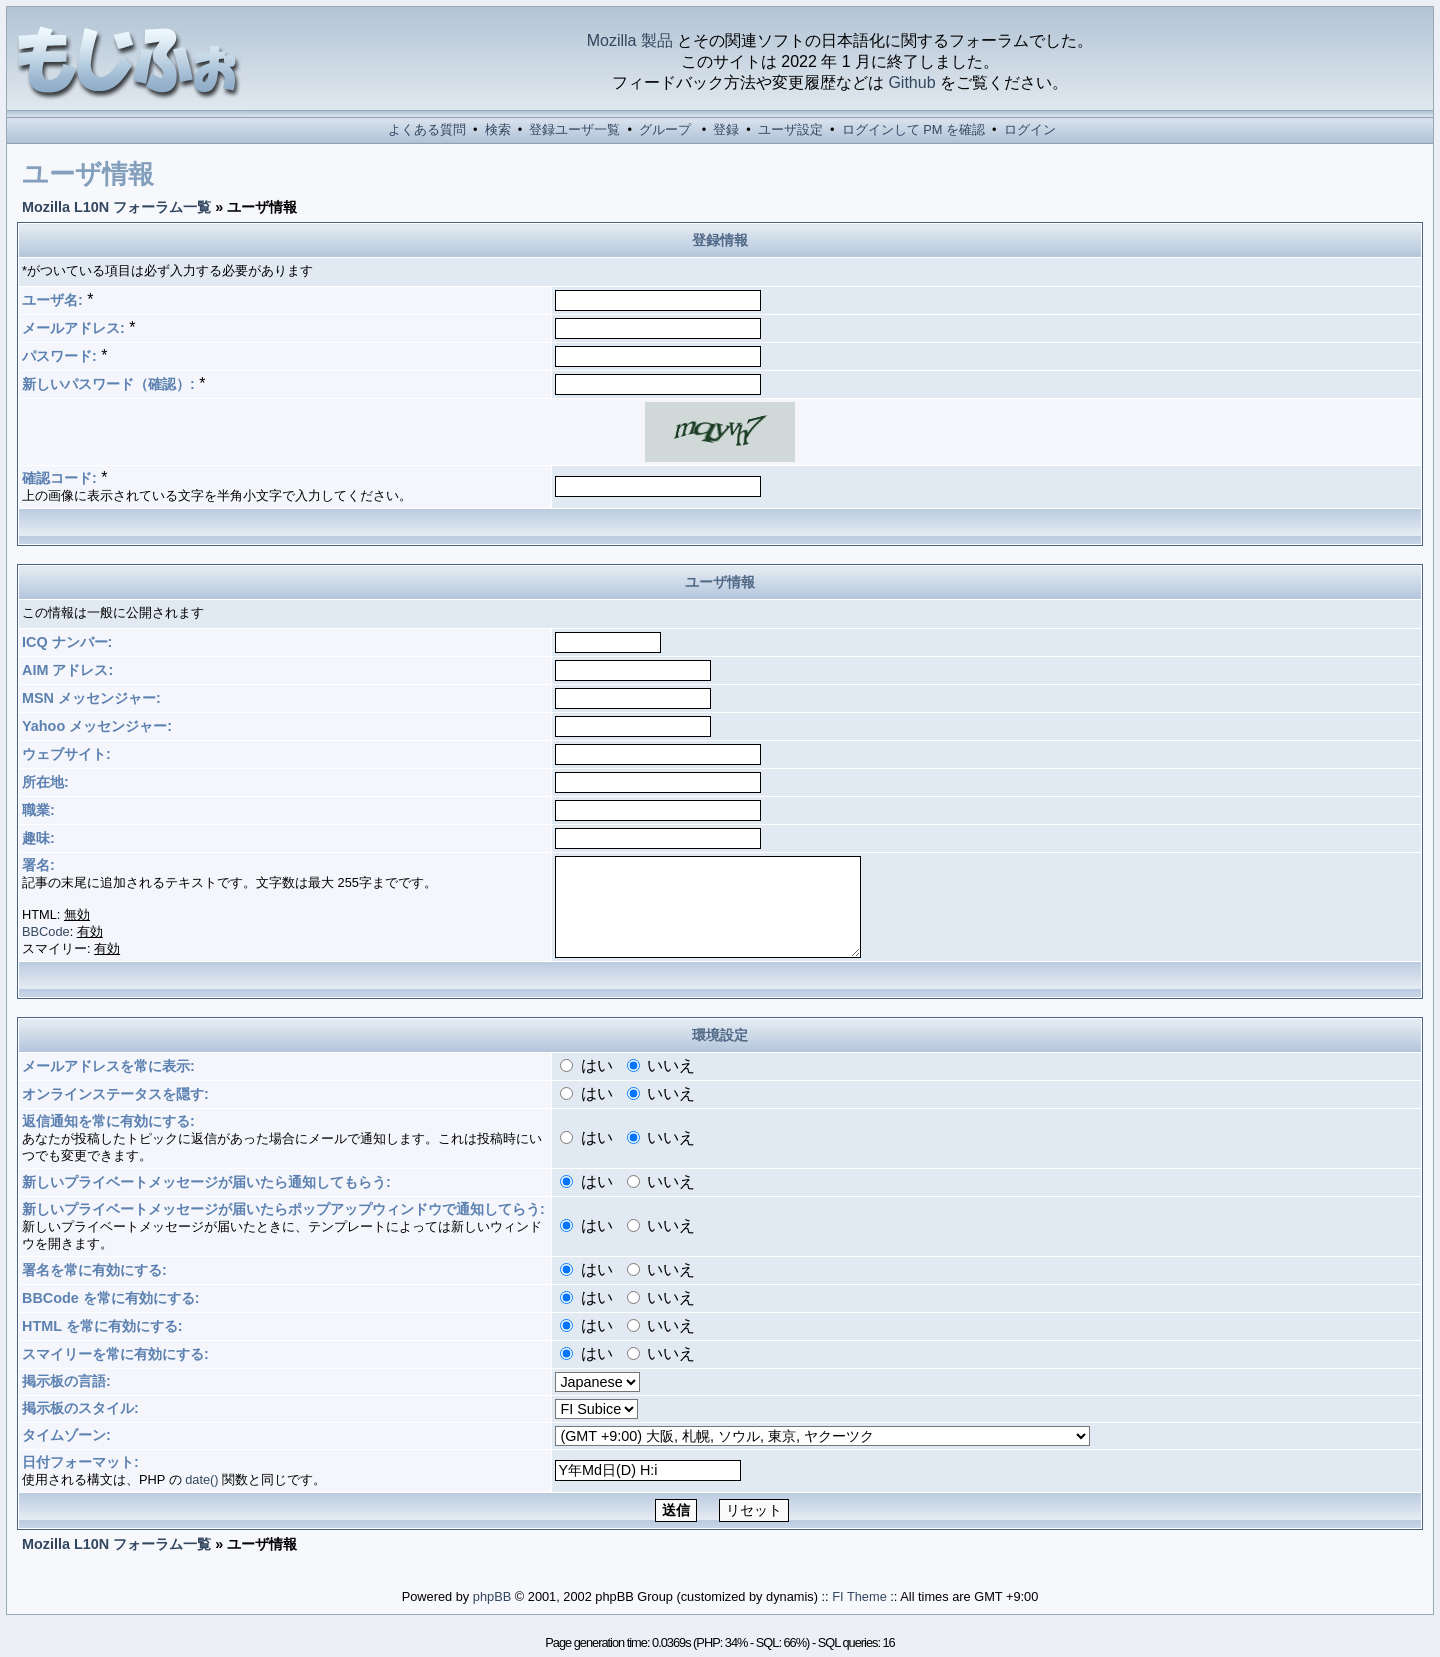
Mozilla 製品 (630, 40)
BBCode (46, 931)
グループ (665, 129)
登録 (726, 129)
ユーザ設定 (790, 129)
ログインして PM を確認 (913, 129)
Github (911, 82)
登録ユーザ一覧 (574, 129)
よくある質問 (427, 129)
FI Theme (859, 1596)
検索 (498, 129)
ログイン (1030, 129)
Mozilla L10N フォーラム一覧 (116, 207)
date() (201, 1479)
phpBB (492, 1596)
